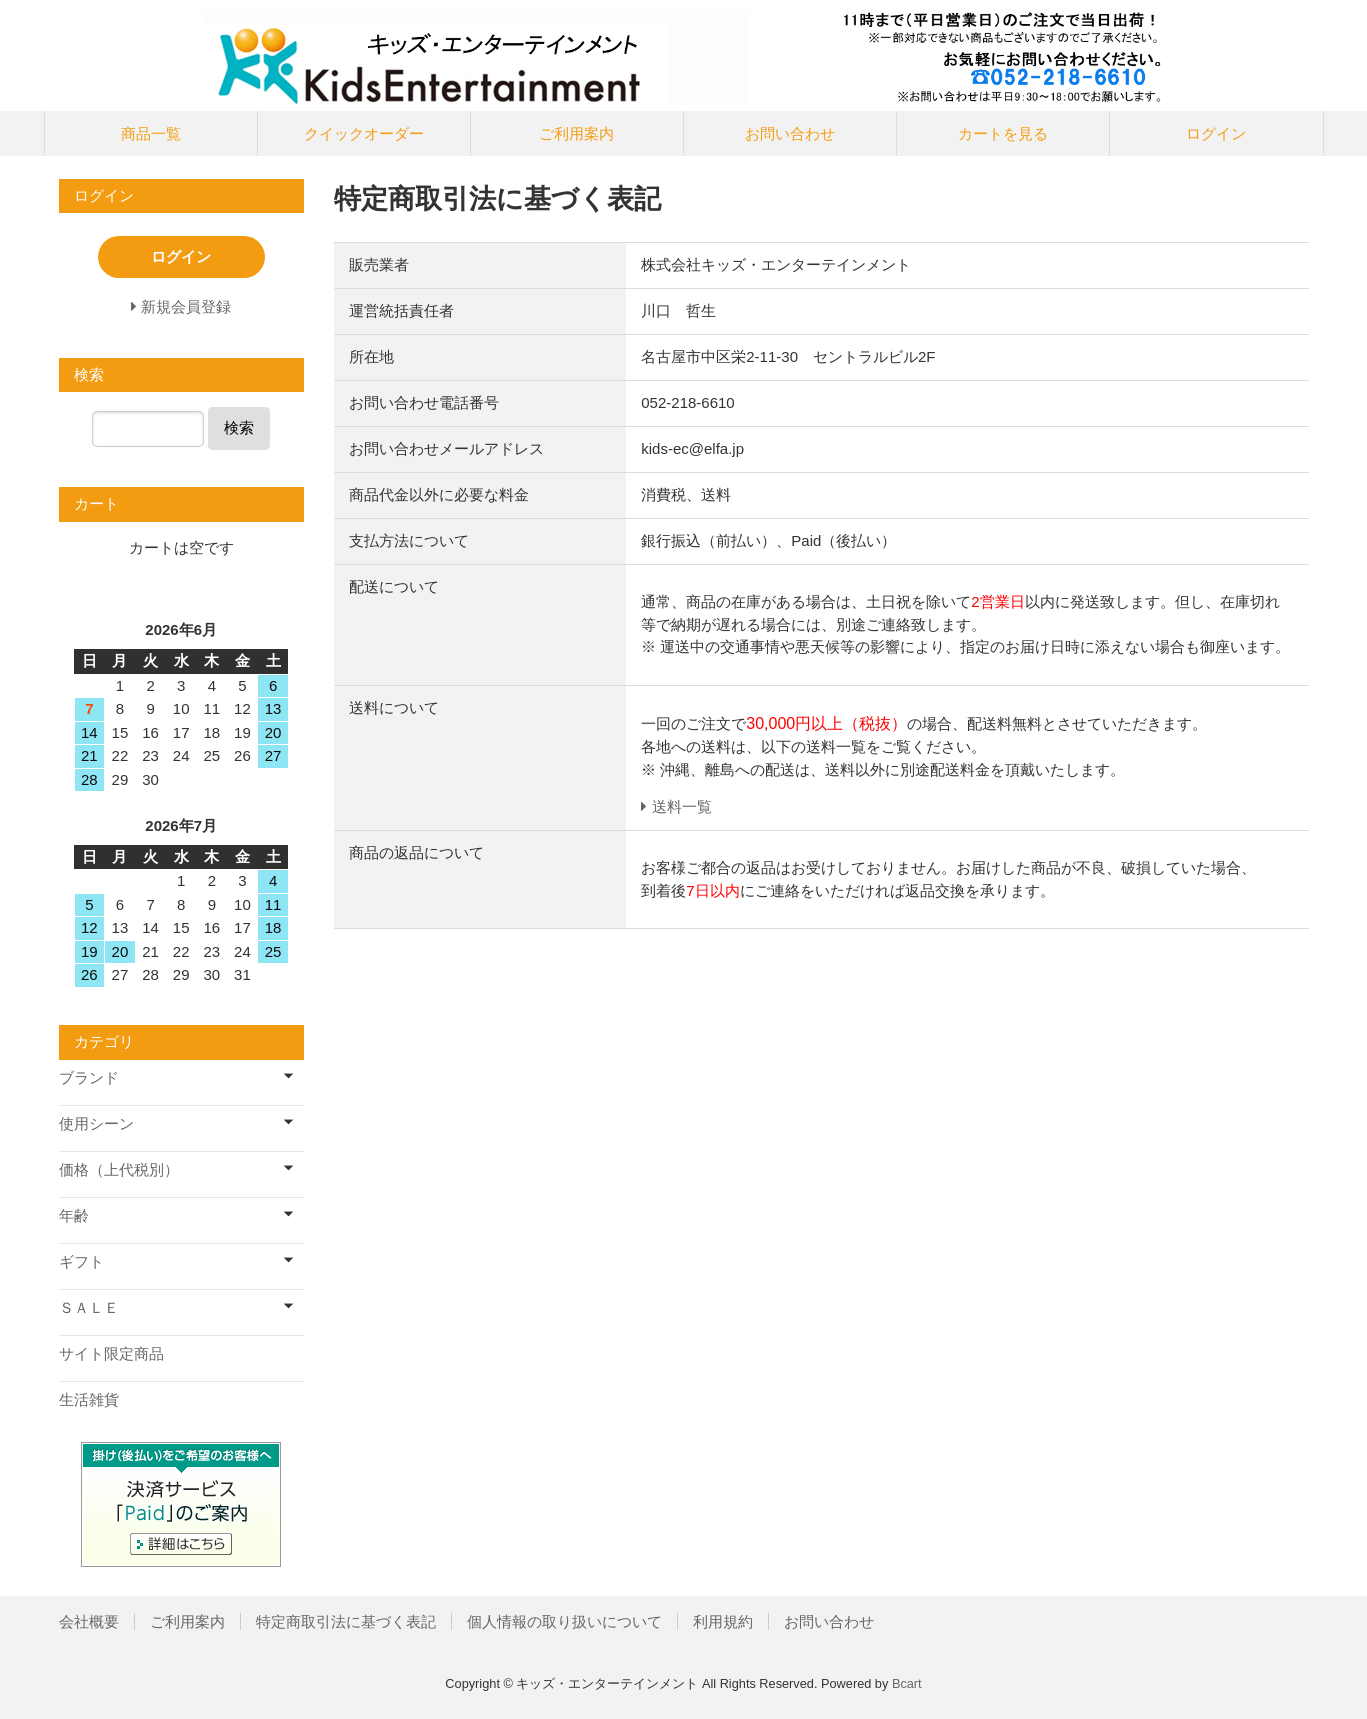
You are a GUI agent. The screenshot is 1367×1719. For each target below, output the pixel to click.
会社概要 (89, 1621)
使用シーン (96, 1123)
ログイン (1216, 133)
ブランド (89, 1077)
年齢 (74, 1215)
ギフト (81, 1261)
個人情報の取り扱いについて (564, 1621)
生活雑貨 (89, 1399)
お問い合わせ (790, 133)
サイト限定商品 (111, 1353)
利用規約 (723, 1621)
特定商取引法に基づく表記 (346, 1621)
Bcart (907, 1683)
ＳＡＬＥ (89, 1307)
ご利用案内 (576, 133)
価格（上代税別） (119, 1169)
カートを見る (1003, 133)
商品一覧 (151, 133)
